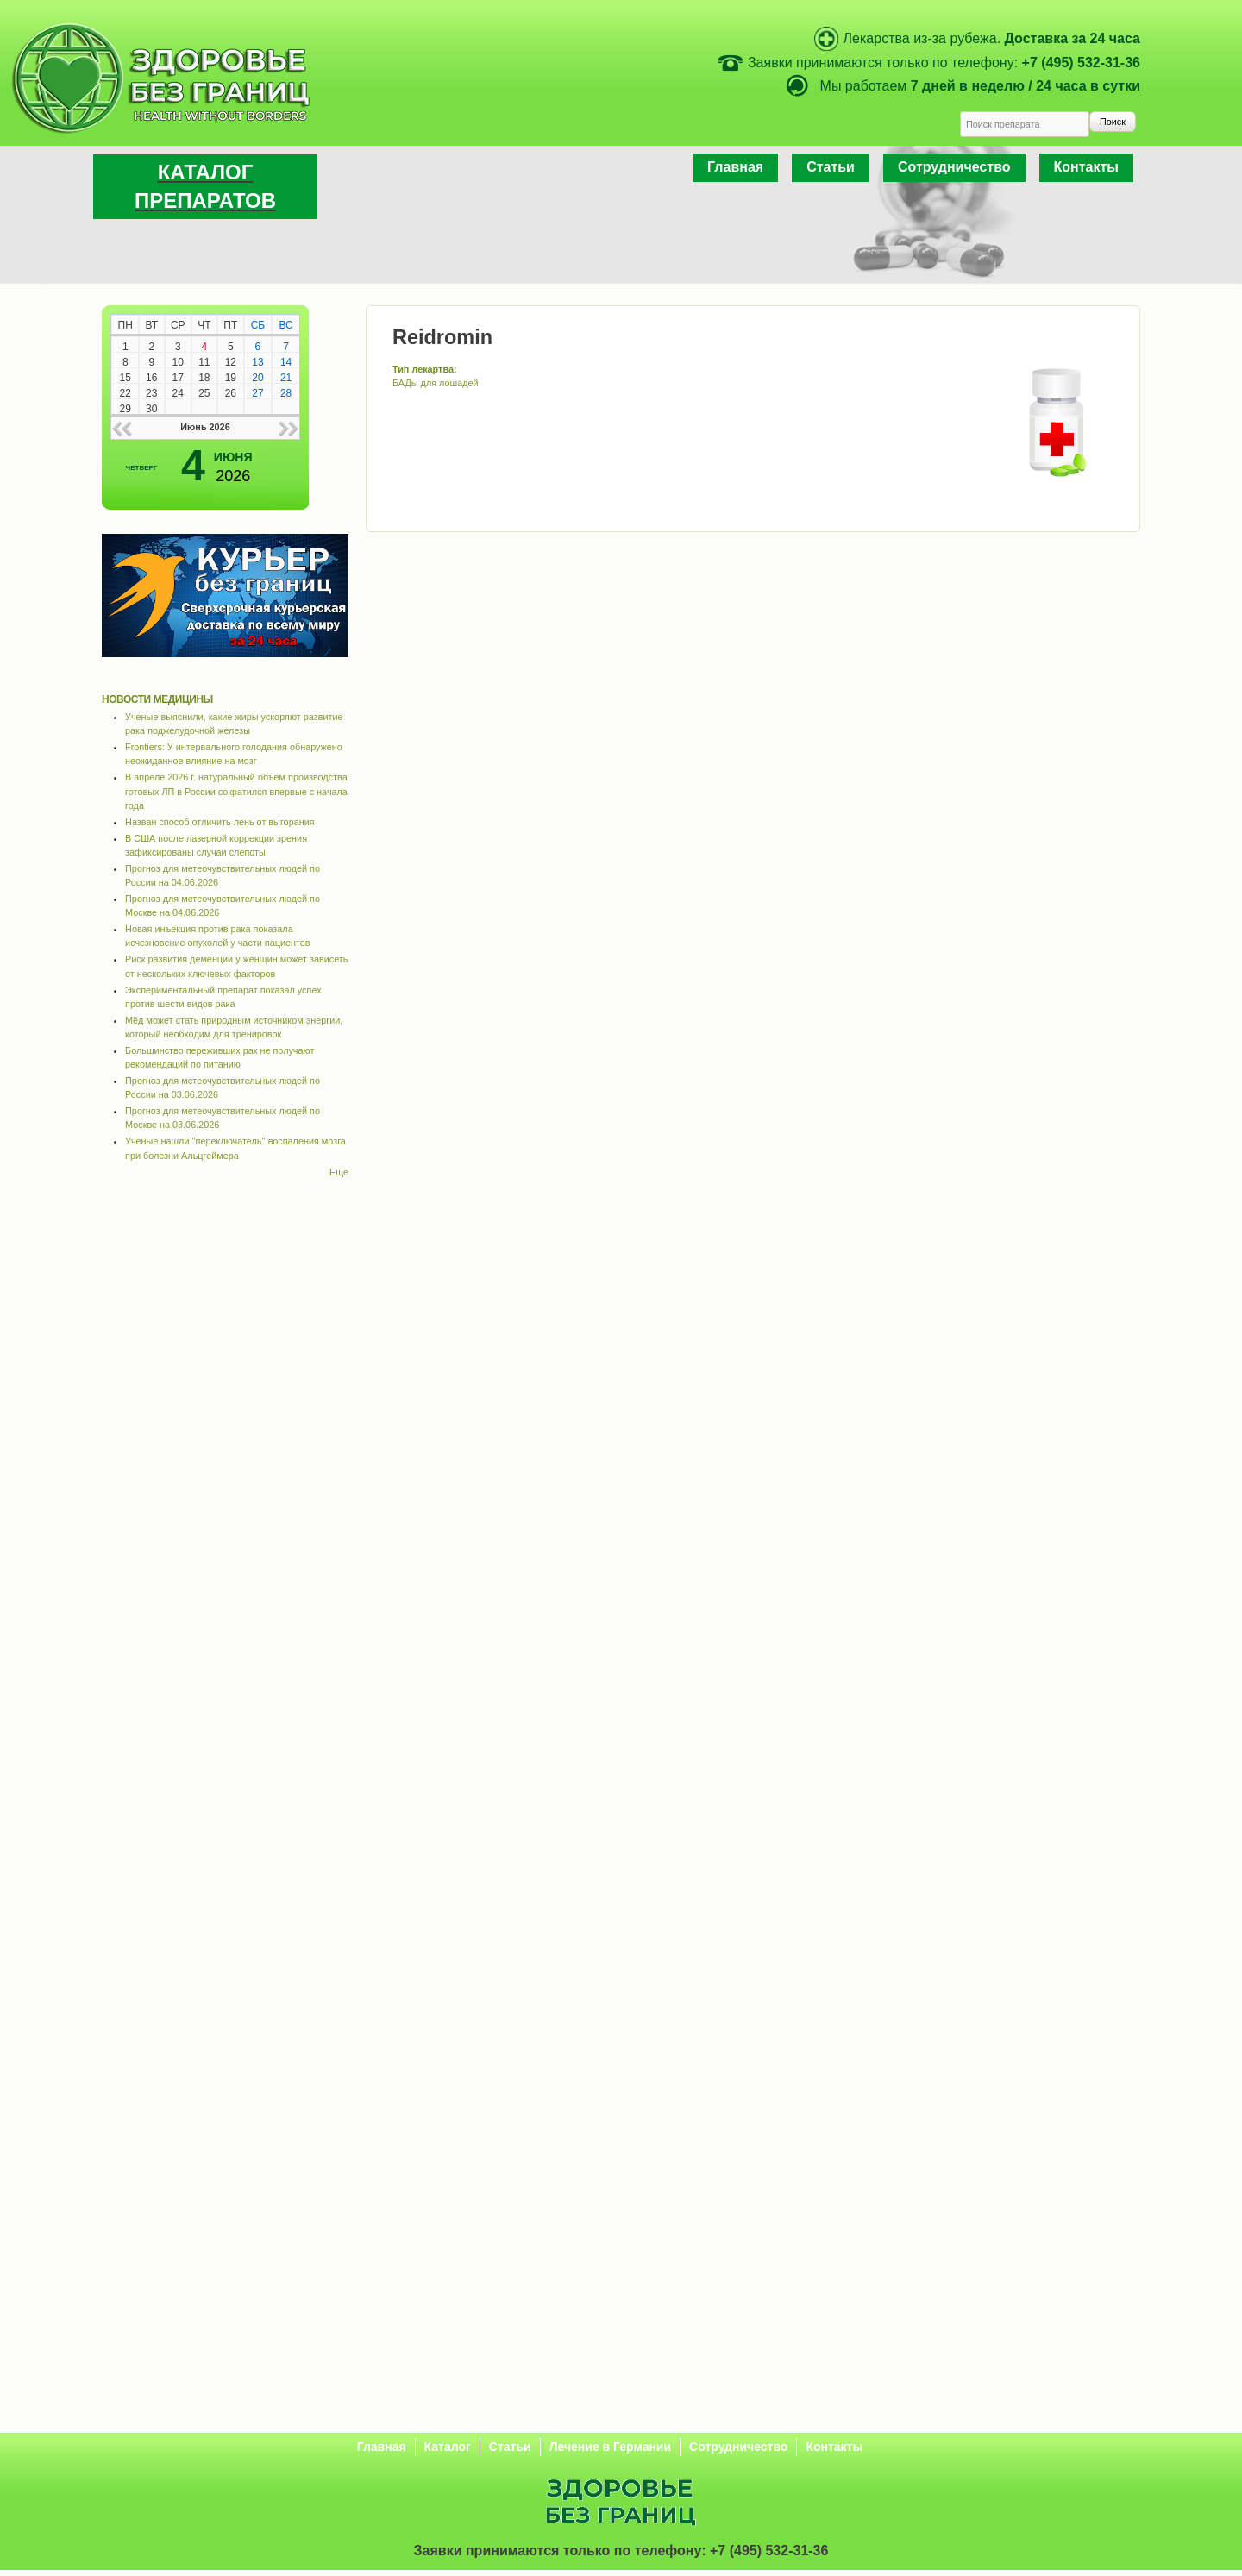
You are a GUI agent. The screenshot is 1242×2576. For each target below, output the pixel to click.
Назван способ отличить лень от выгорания (220, 822)
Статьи (830, 167)
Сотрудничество (954, 167)
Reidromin (442, 337)
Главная (735, 167)
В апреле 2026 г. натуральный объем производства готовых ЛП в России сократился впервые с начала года (236, 791)
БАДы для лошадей (435, 383)
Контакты (1086, 167)
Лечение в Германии (610, 2447)
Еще (338, 1172)
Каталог (447, 2447)
